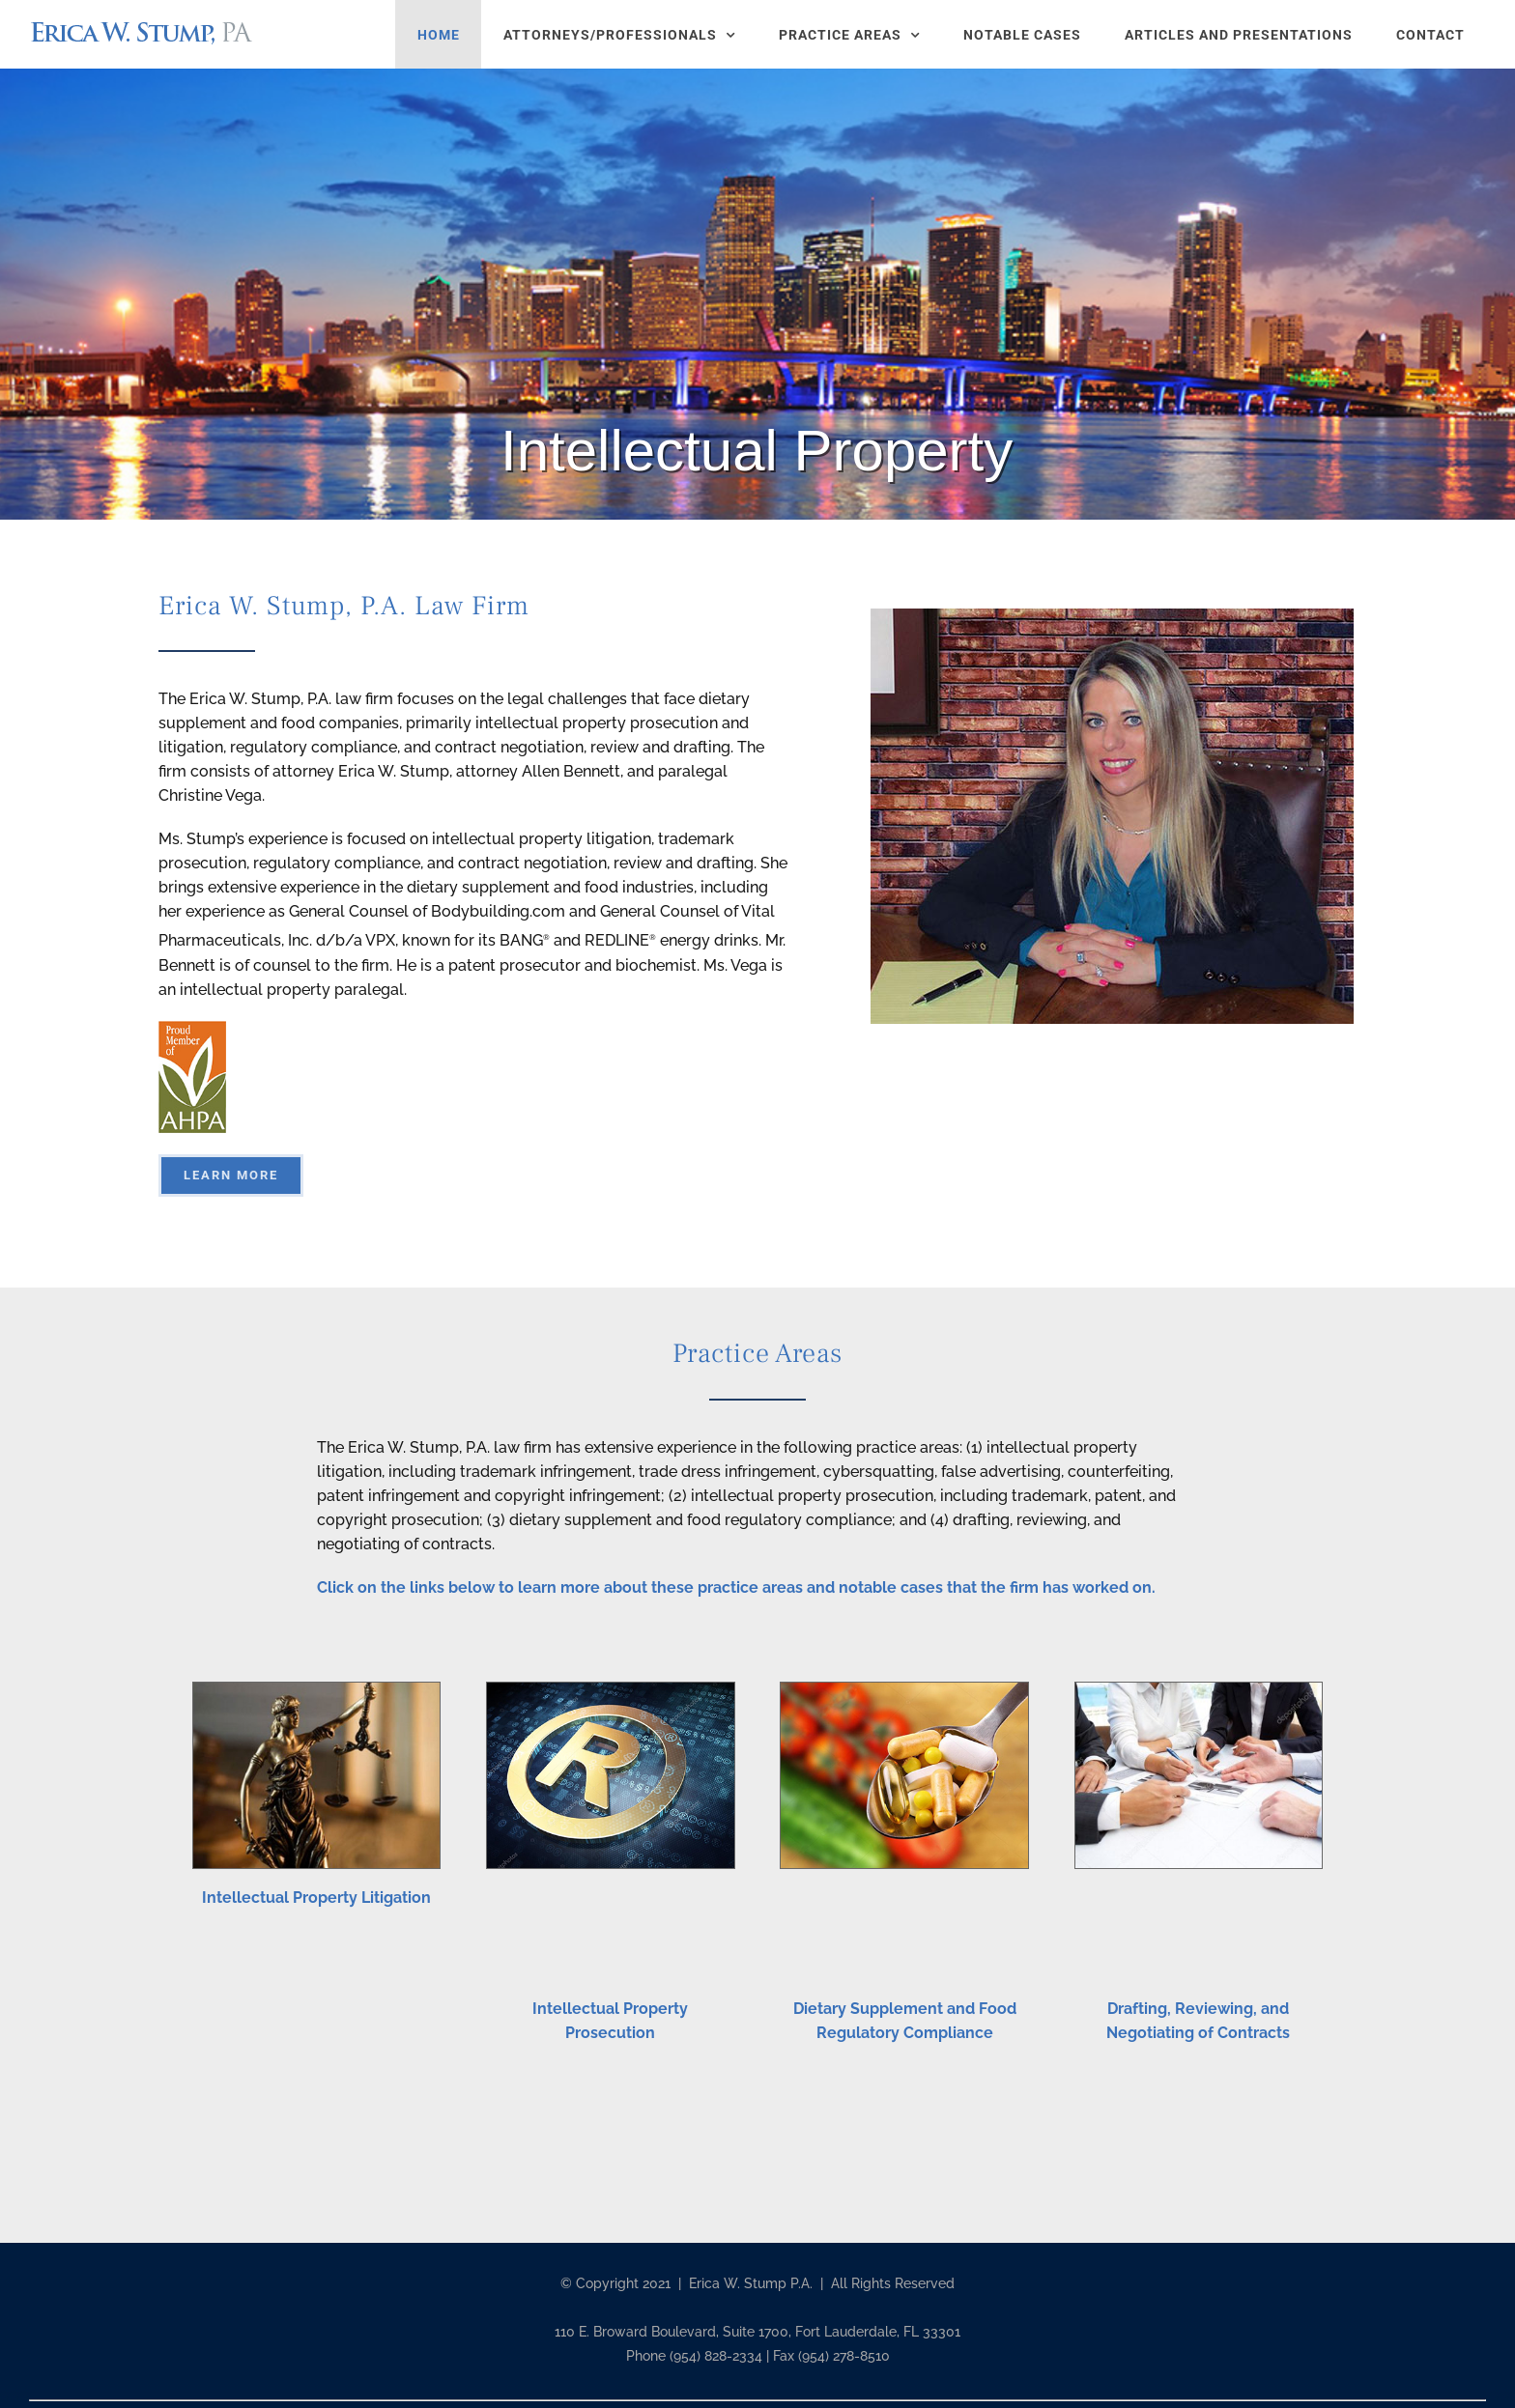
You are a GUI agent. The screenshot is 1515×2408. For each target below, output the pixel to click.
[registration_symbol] (610, 1690)
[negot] (1198, 1690)
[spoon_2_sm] (904, 1690)
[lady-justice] (316, 1690)
